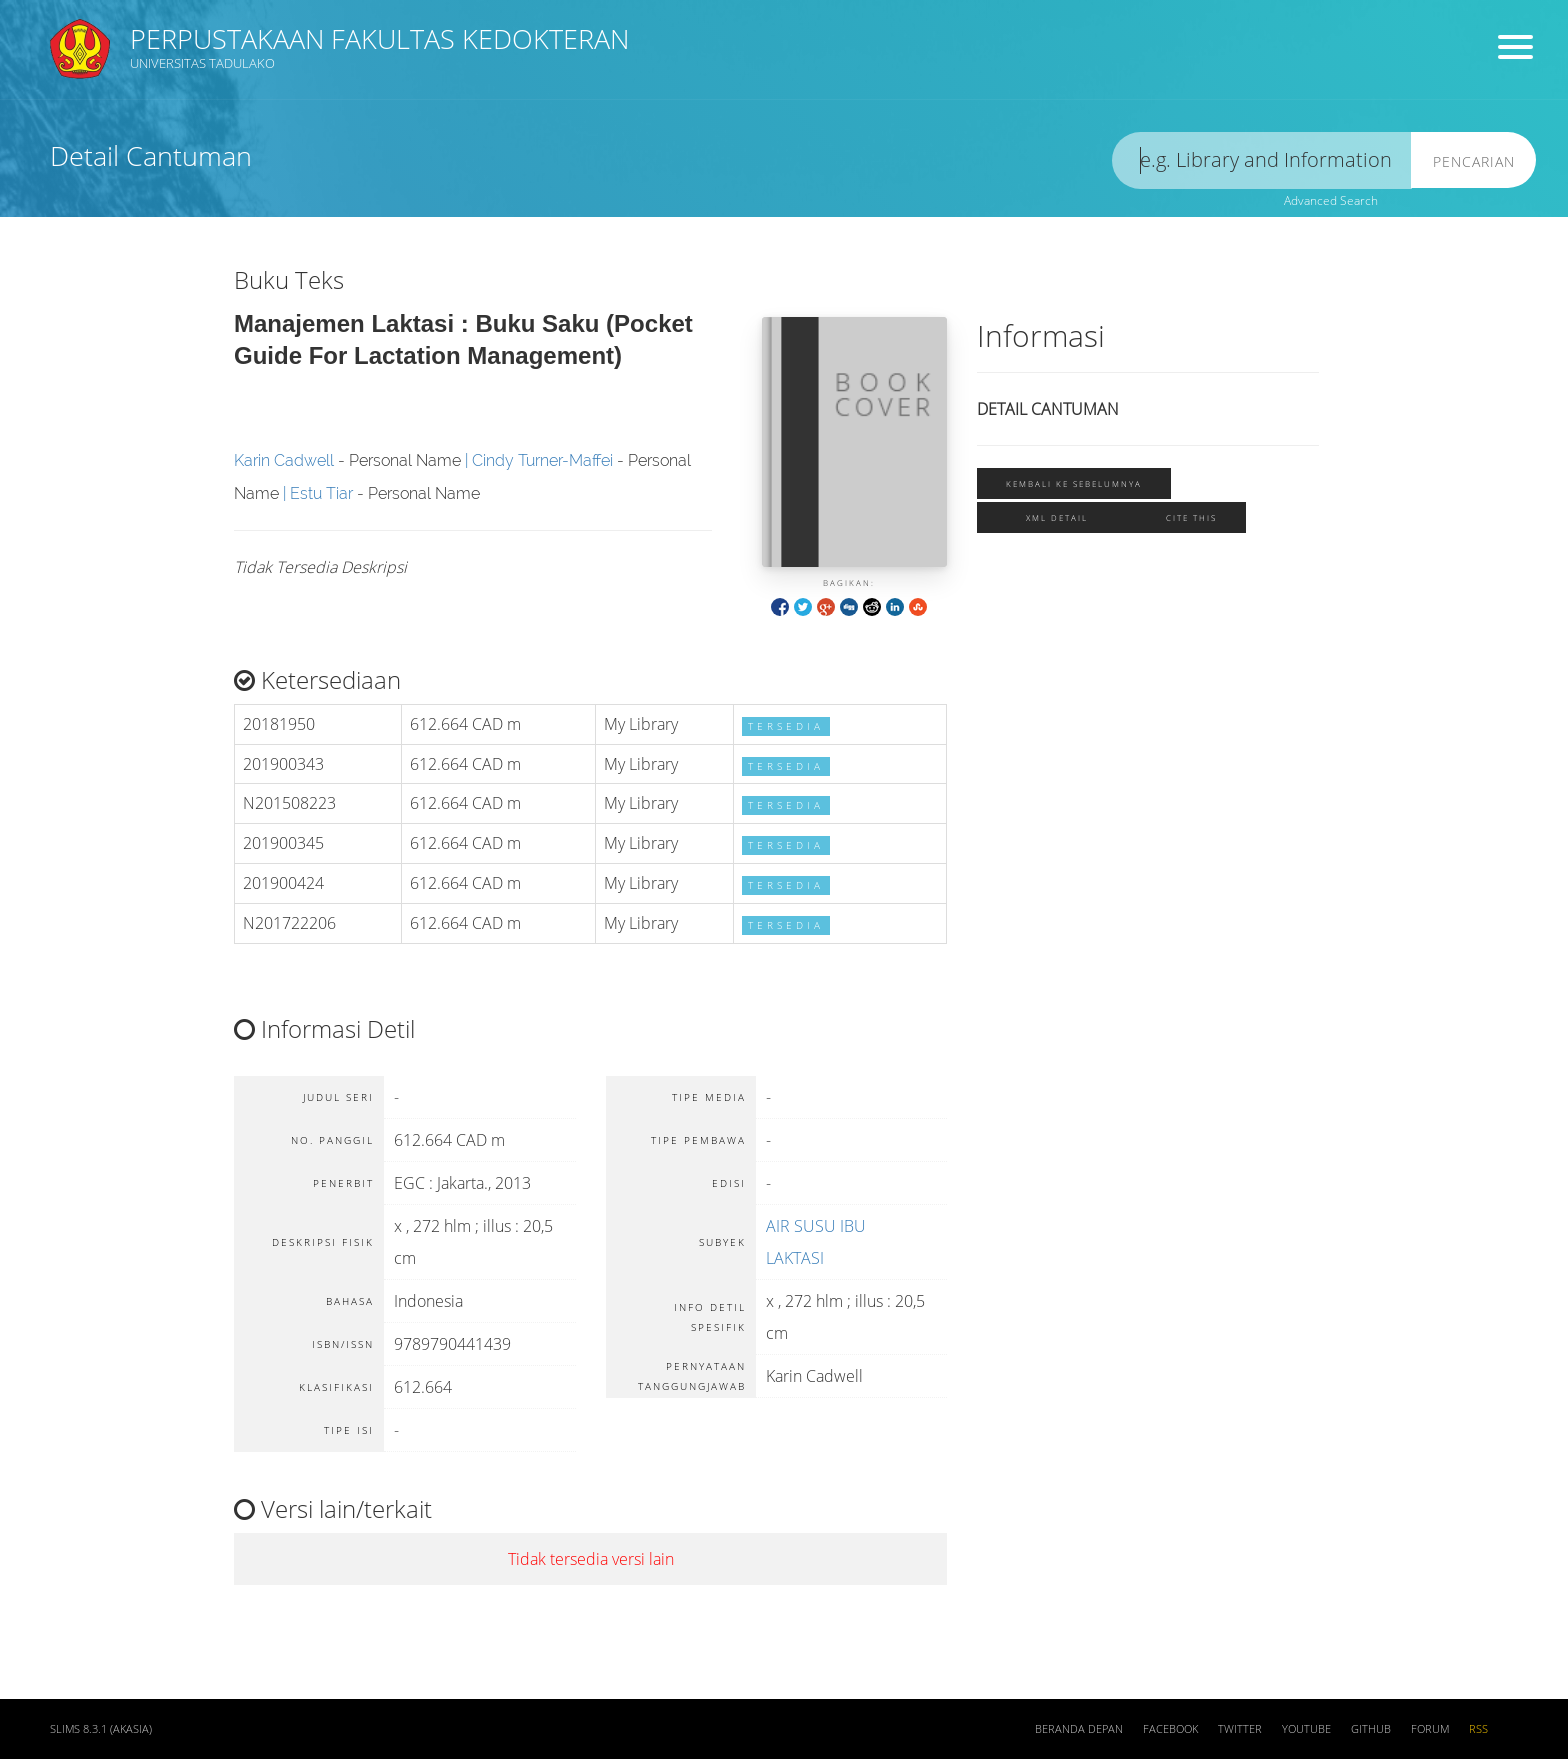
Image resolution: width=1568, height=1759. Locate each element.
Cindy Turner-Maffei (542, 460)
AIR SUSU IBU (816, 1226)
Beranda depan (1079, 1729)
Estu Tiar (321, 493)
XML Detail (1057, 517)
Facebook (1170, 1729)
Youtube (1306, 1729)
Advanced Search (1331, 200)
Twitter (1240, 1729)
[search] (1262, 160)
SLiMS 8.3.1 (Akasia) (101, 1729)
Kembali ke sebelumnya (1074, 483)
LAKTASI (795, 1258)
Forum (1430, 1729)
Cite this (1191, 517)
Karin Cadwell (284, 460)
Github (1371, 1729)
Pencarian (1474, 161)
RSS (1478, 1729)
